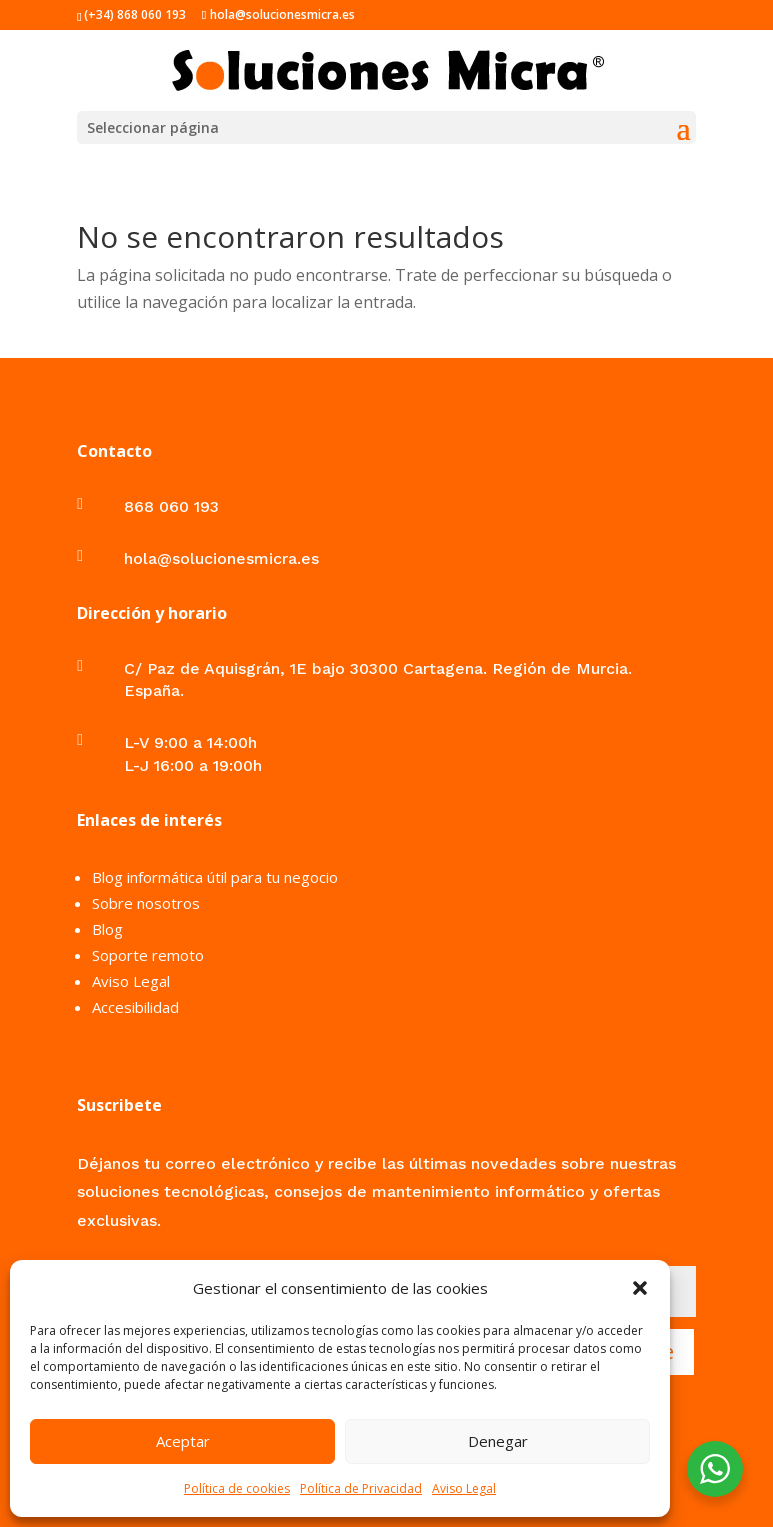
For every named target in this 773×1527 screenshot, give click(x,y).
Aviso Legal (464, 1488)
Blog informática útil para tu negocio (215, 877)
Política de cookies (237, 1488)
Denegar (498, 1441)
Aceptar (183, 1441)
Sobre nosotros (146, 903)
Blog (107, 929)
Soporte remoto (148, 955)
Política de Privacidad (361, 1488)
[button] (640, 1288)
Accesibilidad (135, 1007)
